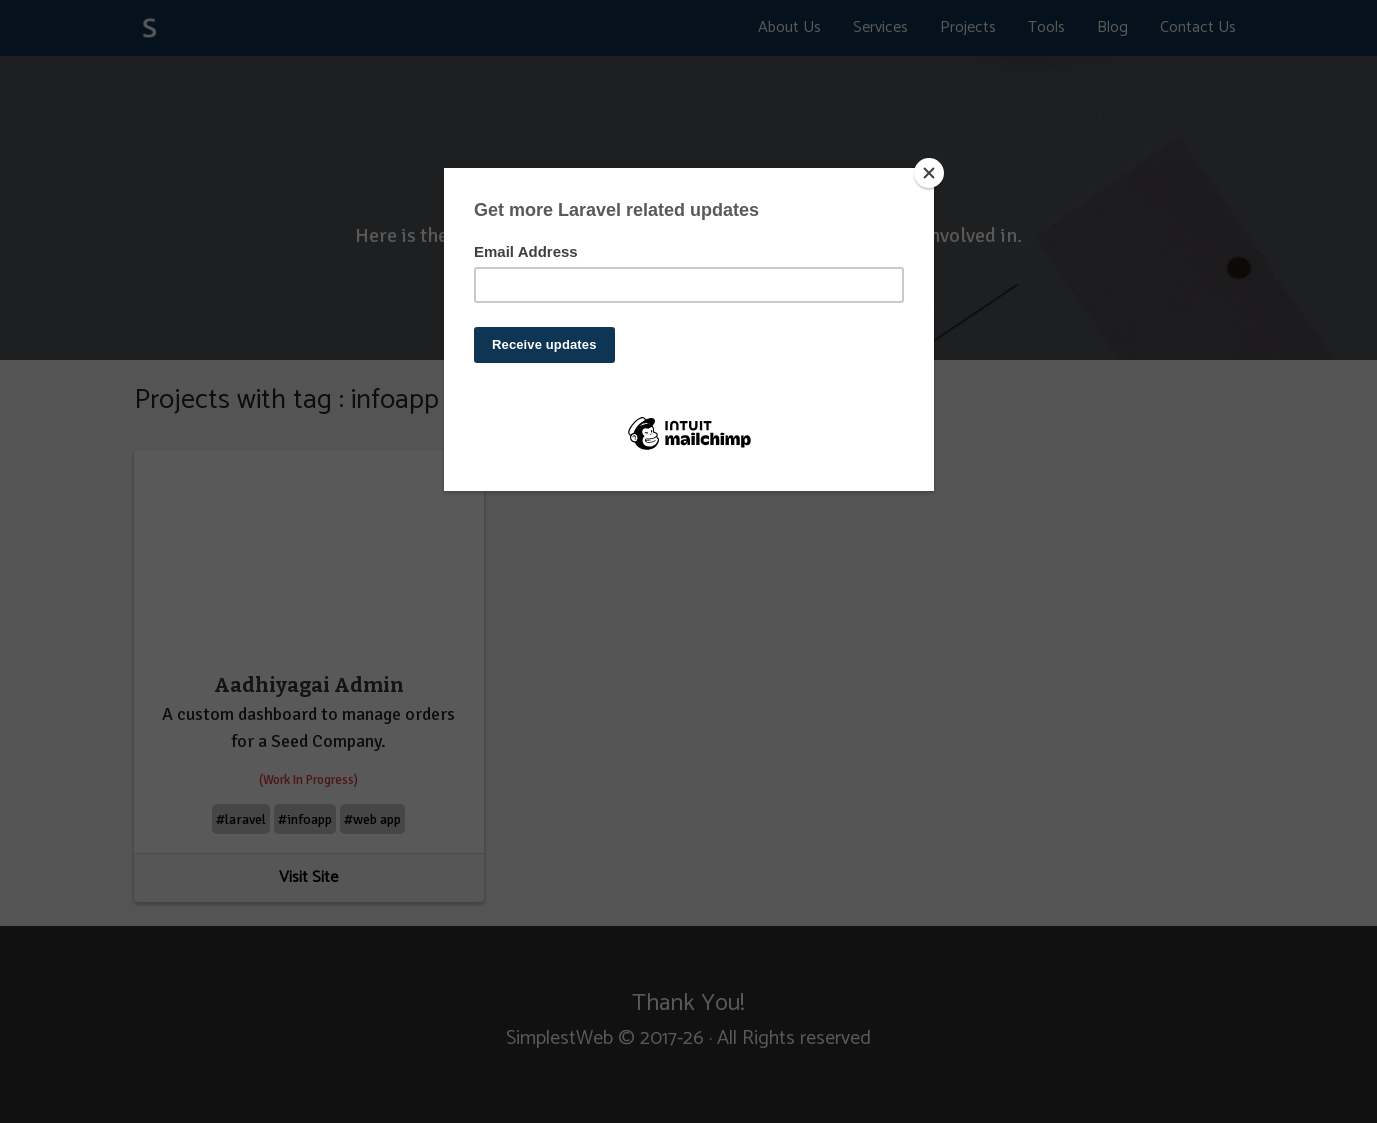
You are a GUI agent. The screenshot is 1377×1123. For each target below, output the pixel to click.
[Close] (929, 173)
